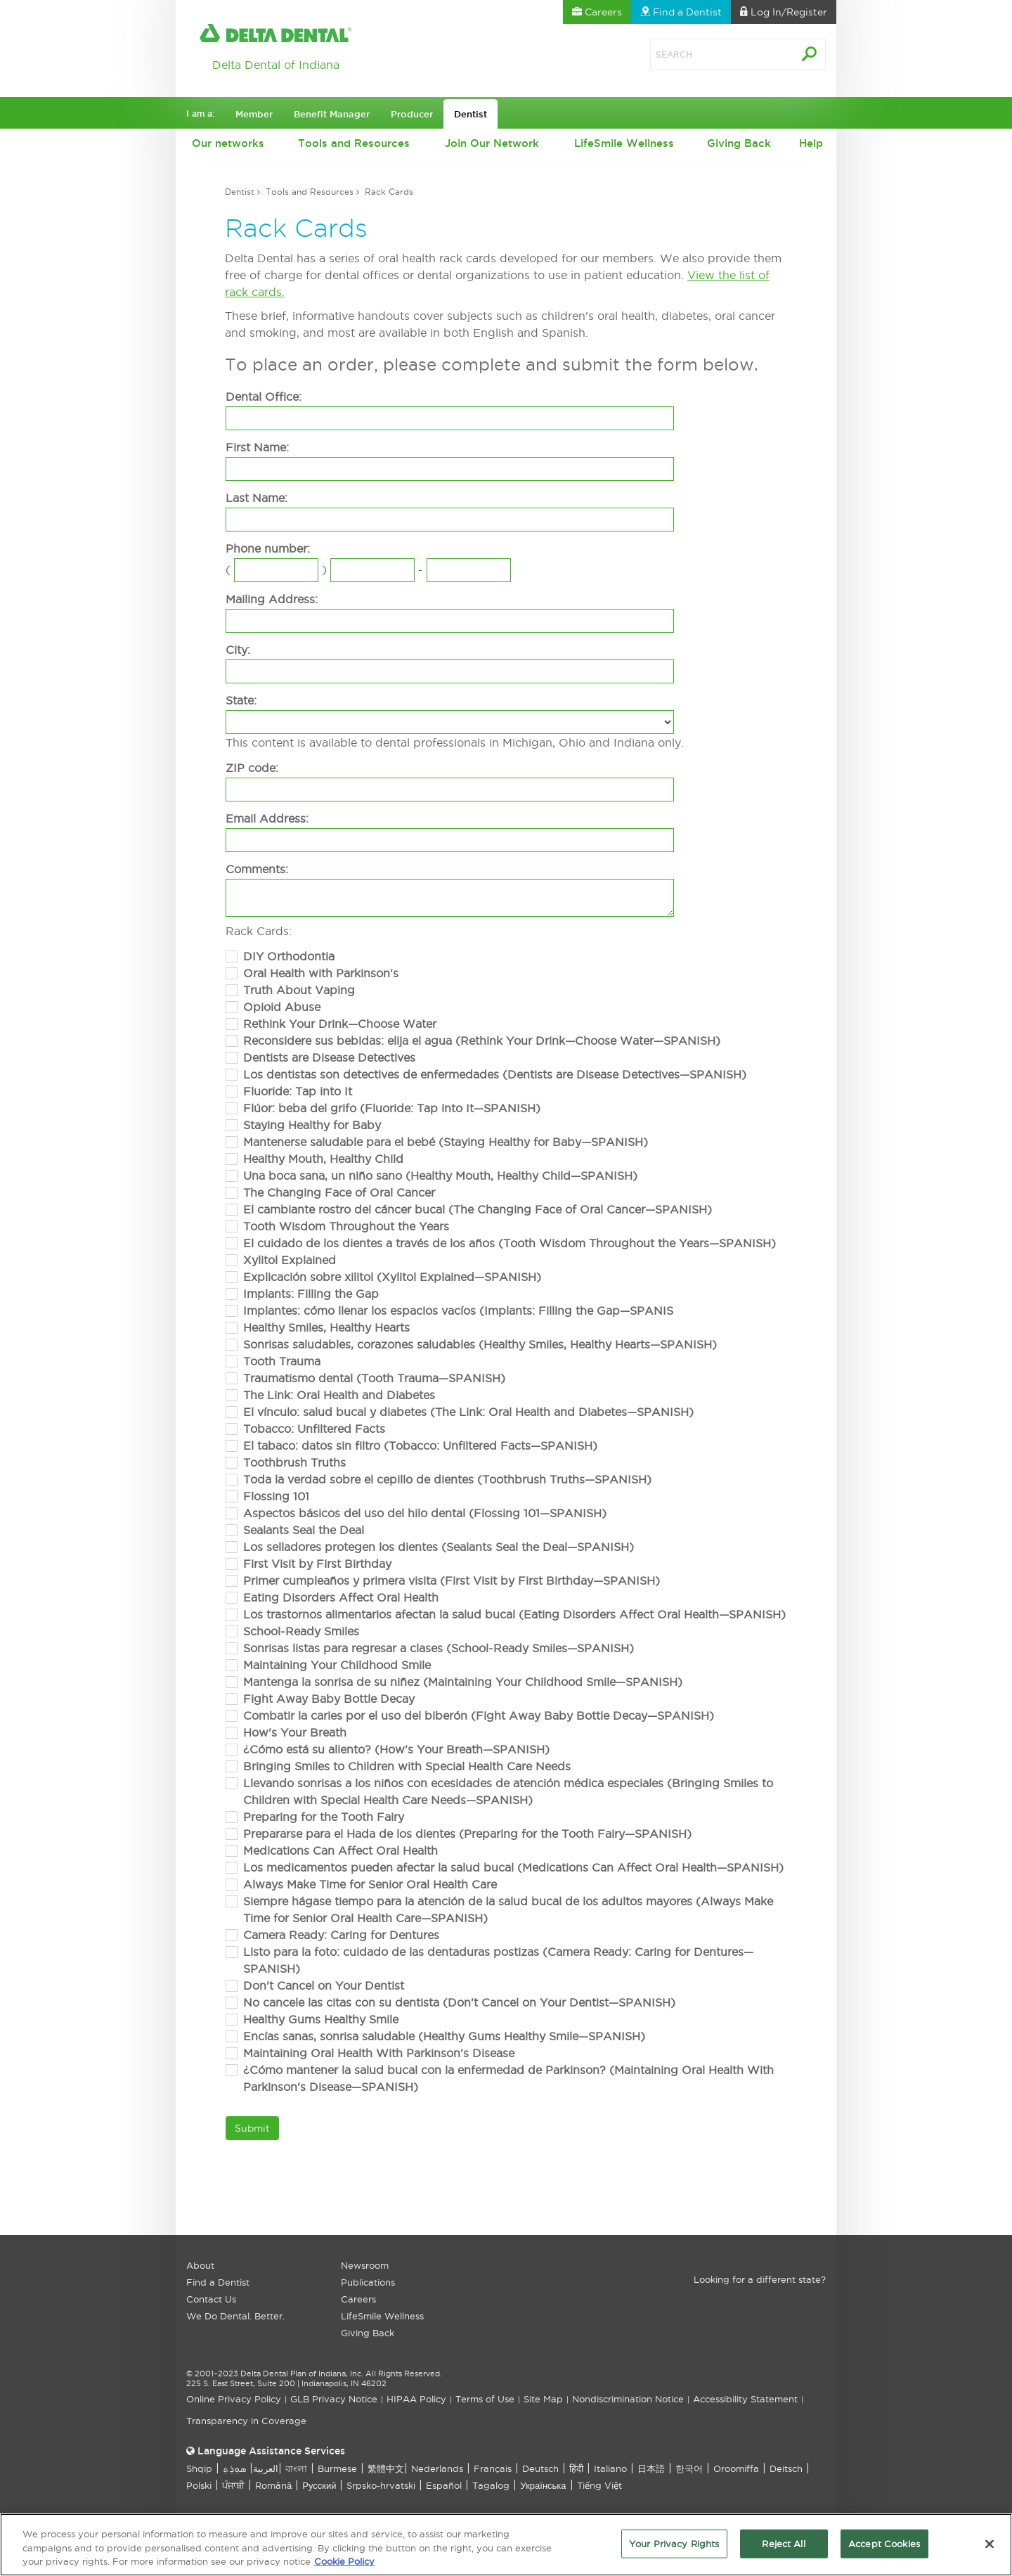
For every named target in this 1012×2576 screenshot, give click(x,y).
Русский (319, 2485)
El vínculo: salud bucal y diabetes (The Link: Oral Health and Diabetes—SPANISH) (468, 1411)
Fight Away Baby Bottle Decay (329, 1698)
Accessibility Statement (745, 2399)
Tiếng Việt (599, 2485)
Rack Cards (389, 191)
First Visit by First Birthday (317, 1563)
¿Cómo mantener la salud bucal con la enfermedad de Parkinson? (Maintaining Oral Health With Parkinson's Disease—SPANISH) (508, 2078)
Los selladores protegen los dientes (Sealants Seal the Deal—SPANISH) (438, 1546)
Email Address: (267, 818)
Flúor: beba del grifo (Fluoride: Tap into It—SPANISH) (391, 1108)
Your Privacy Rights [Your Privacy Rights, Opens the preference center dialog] (674, 2549)
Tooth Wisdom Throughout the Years (346, 1226)
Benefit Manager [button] (332, 114)
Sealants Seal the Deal (303, 1530)
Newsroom (365, 2265)
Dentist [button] (470, 114)
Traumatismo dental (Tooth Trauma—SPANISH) (374, 1378)
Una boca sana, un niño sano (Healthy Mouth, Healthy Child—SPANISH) (440, 1175)
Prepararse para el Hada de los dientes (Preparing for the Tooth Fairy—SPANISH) (467, 1833)
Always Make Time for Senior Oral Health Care (370, 1884)
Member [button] (254, 114)
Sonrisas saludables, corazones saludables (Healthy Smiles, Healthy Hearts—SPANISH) (480, 1344)
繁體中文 (386, 2468)
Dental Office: (263, 396)
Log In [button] (783, 12)
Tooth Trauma (281, 1361)
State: (241, 700)
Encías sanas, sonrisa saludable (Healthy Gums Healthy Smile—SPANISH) (444, 2036)
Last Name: (256, 497)
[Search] (706, 54)
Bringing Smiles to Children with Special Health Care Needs (407, 1766)
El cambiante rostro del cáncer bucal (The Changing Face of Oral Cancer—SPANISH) (477, 1209)
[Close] (989, 2549)
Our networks (228, 143)
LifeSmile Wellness (624, 143)
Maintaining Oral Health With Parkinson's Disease (378, 2053)
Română (273, 2485)
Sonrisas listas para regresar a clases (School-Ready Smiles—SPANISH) (438, 1648)
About (200, 2265)
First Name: (257, 447)
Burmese (337, 2468)
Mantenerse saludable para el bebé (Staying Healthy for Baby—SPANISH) (445, 1141)
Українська (543, 2485)
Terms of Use (484, 2399)
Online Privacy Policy (233, 2399)
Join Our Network (492, 143)
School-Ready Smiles (301, 1631)
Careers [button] (597, 12)
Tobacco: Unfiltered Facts (314, 1428)
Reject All (783, 2549)
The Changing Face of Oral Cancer (339, 1192)
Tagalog (491, 2485)
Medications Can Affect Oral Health (340, 1850)
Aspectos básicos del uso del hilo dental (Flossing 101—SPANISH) (424, 1513)
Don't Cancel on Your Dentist (323, 1985)
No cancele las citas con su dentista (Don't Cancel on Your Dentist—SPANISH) (459, 2002)
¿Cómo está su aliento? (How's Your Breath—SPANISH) (396, 1749)
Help (811, 143)
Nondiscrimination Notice (628, 2399)
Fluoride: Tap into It (297, 1091)
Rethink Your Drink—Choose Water (339, 1023)
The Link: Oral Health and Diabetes (339, 1395)
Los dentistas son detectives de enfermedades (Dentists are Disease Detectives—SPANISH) (494, 1074)
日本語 (651, 2468)
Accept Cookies (884, 2549)
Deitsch (786, 2468)
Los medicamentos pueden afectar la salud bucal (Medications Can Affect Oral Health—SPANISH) (513, 1867)
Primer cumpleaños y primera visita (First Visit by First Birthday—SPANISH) (451, 1580)
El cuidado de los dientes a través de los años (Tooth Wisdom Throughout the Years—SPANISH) (509, 1243)
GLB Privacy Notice (333, 2399)
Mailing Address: (272, 599)
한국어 (689, 2468)
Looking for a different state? (760, 2279)
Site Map (543, 2399)
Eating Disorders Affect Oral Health (341, 1597)
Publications (368, 2282)
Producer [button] (412, 114)
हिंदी (576, 2468)
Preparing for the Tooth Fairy (323, 1816)
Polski (199, 2485)
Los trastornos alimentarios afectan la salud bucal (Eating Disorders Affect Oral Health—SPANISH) (514, 1614)
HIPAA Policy (416, 2399)
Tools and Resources (354, 143)
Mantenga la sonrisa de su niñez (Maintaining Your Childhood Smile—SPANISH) (462, 1681)
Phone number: (268, 548)
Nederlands (437, 2468)
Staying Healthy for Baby (312, 1125)
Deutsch (540, 2468)
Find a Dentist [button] (681, 12)
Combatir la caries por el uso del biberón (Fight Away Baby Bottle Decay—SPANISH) (478, 1715)
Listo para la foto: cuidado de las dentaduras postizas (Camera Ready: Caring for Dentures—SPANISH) (498, 1960)
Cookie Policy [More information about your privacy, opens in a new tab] (344, 2567)
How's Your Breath (294, 1732)
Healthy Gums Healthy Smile (320, 2019)
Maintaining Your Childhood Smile (337, 1665)
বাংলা (296, 2468)
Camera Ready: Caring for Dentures (341, 1934)
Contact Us (211, 2299)
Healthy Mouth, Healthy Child (323, 1158)
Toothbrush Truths (294, 1462)
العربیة (265, 2468)
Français (493, 2468)
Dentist (239, 191)
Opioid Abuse (281, 1006)
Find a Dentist (217, 2282)
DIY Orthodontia (289, 956)
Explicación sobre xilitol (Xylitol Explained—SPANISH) (392, 1276)
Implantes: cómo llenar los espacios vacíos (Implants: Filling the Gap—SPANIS (458, 1310)
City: (238, 649)
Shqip (199, 2468)
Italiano (610, 2468)
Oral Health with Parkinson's (320, 973)
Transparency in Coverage (246, 2421)
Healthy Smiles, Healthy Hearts (326, 1327)
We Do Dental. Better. (235, 2316)
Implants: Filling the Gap (311, 1293)
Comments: (257, 869)
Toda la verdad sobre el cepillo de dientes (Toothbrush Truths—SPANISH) (447, 1479)
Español (444, 2485)
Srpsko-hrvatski (380, 2485)
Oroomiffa (736, 2468)
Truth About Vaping (299, 990)
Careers (358, 2299)
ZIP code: (252, 767)
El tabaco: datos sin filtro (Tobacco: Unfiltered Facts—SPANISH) (420, 1445)
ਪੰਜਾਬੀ (233, 2485)
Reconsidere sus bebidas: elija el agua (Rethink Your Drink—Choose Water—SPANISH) (481, 1040)
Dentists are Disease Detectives (329, 1057)
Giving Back (739, 143)
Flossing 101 (276, 1496)
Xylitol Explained (289, 1260)
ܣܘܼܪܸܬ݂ (234, 2468)
